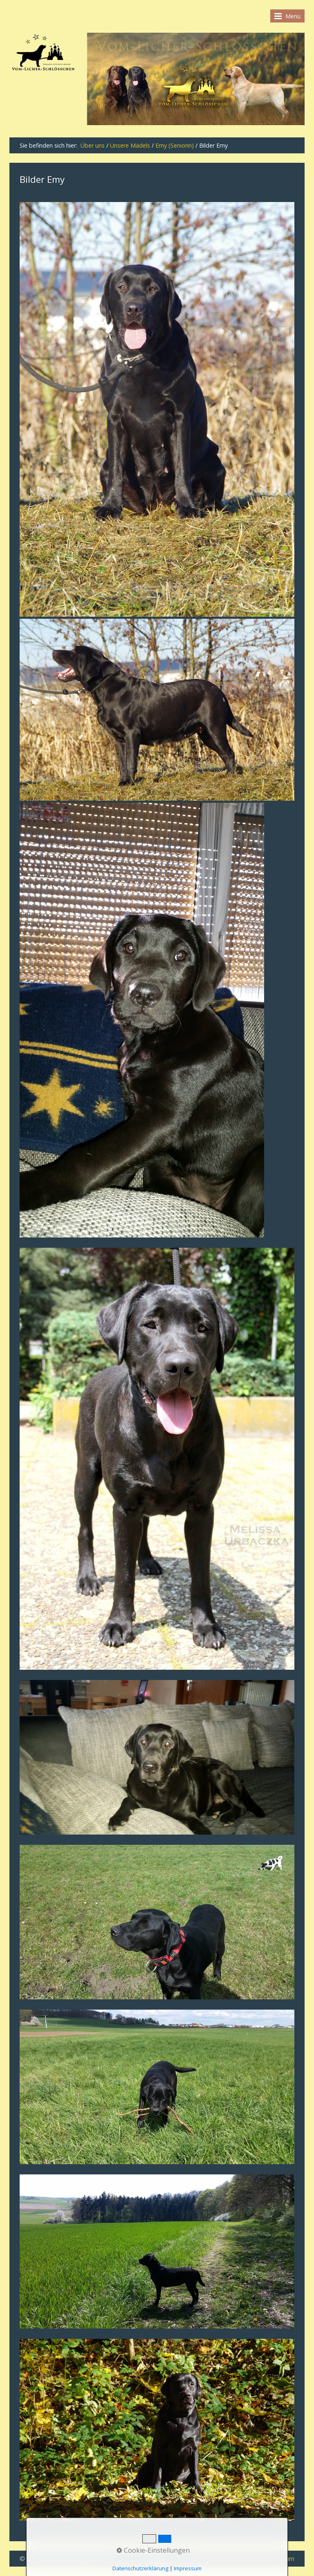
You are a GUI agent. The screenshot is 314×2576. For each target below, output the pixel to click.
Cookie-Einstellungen (153, 2550)
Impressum (188, 2568)
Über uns (93, 145)
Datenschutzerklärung (140, 2568)
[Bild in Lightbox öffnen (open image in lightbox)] (157, 409)
